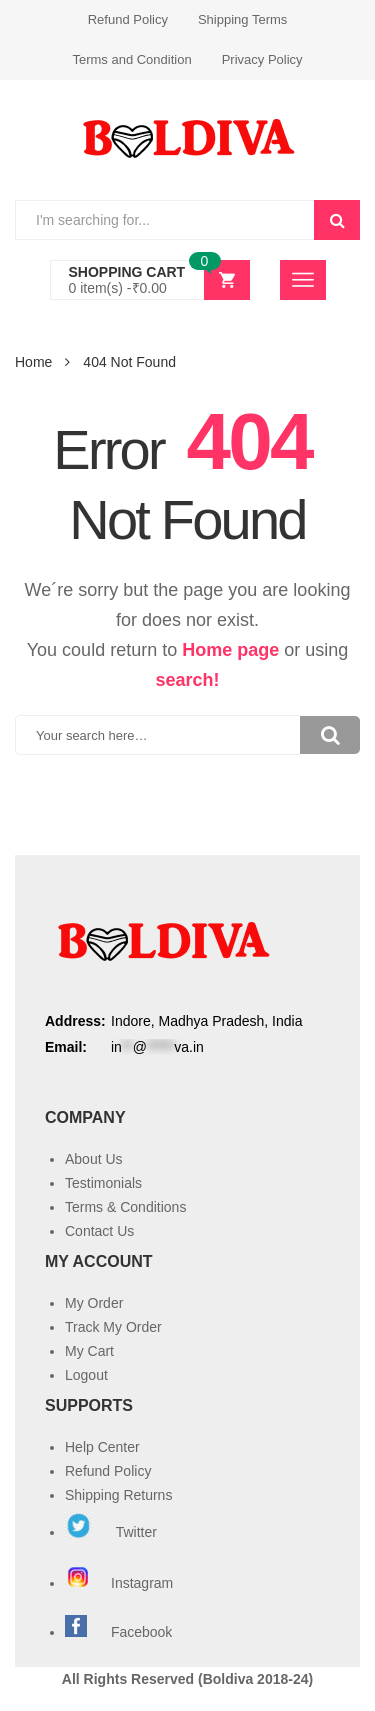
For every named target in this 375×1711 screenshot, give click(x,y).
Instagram (121, 1583)
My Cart (89, 1351)
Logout (86, 1375)
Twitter (111, 1532)
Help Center (102, 1447)
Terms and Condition (131, 59)
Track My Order (113, 1327)
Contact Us (99, 1231)
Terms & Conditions (125, 1207)
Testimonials (103, 1183)
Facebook (141, 1632)
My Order (94, 1303)
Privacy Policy (262, 59)
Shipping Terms (242, 19)
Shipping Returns (118, 1495)
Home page (230, 650)
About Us (94, 1159)
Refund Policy (128, 19)
